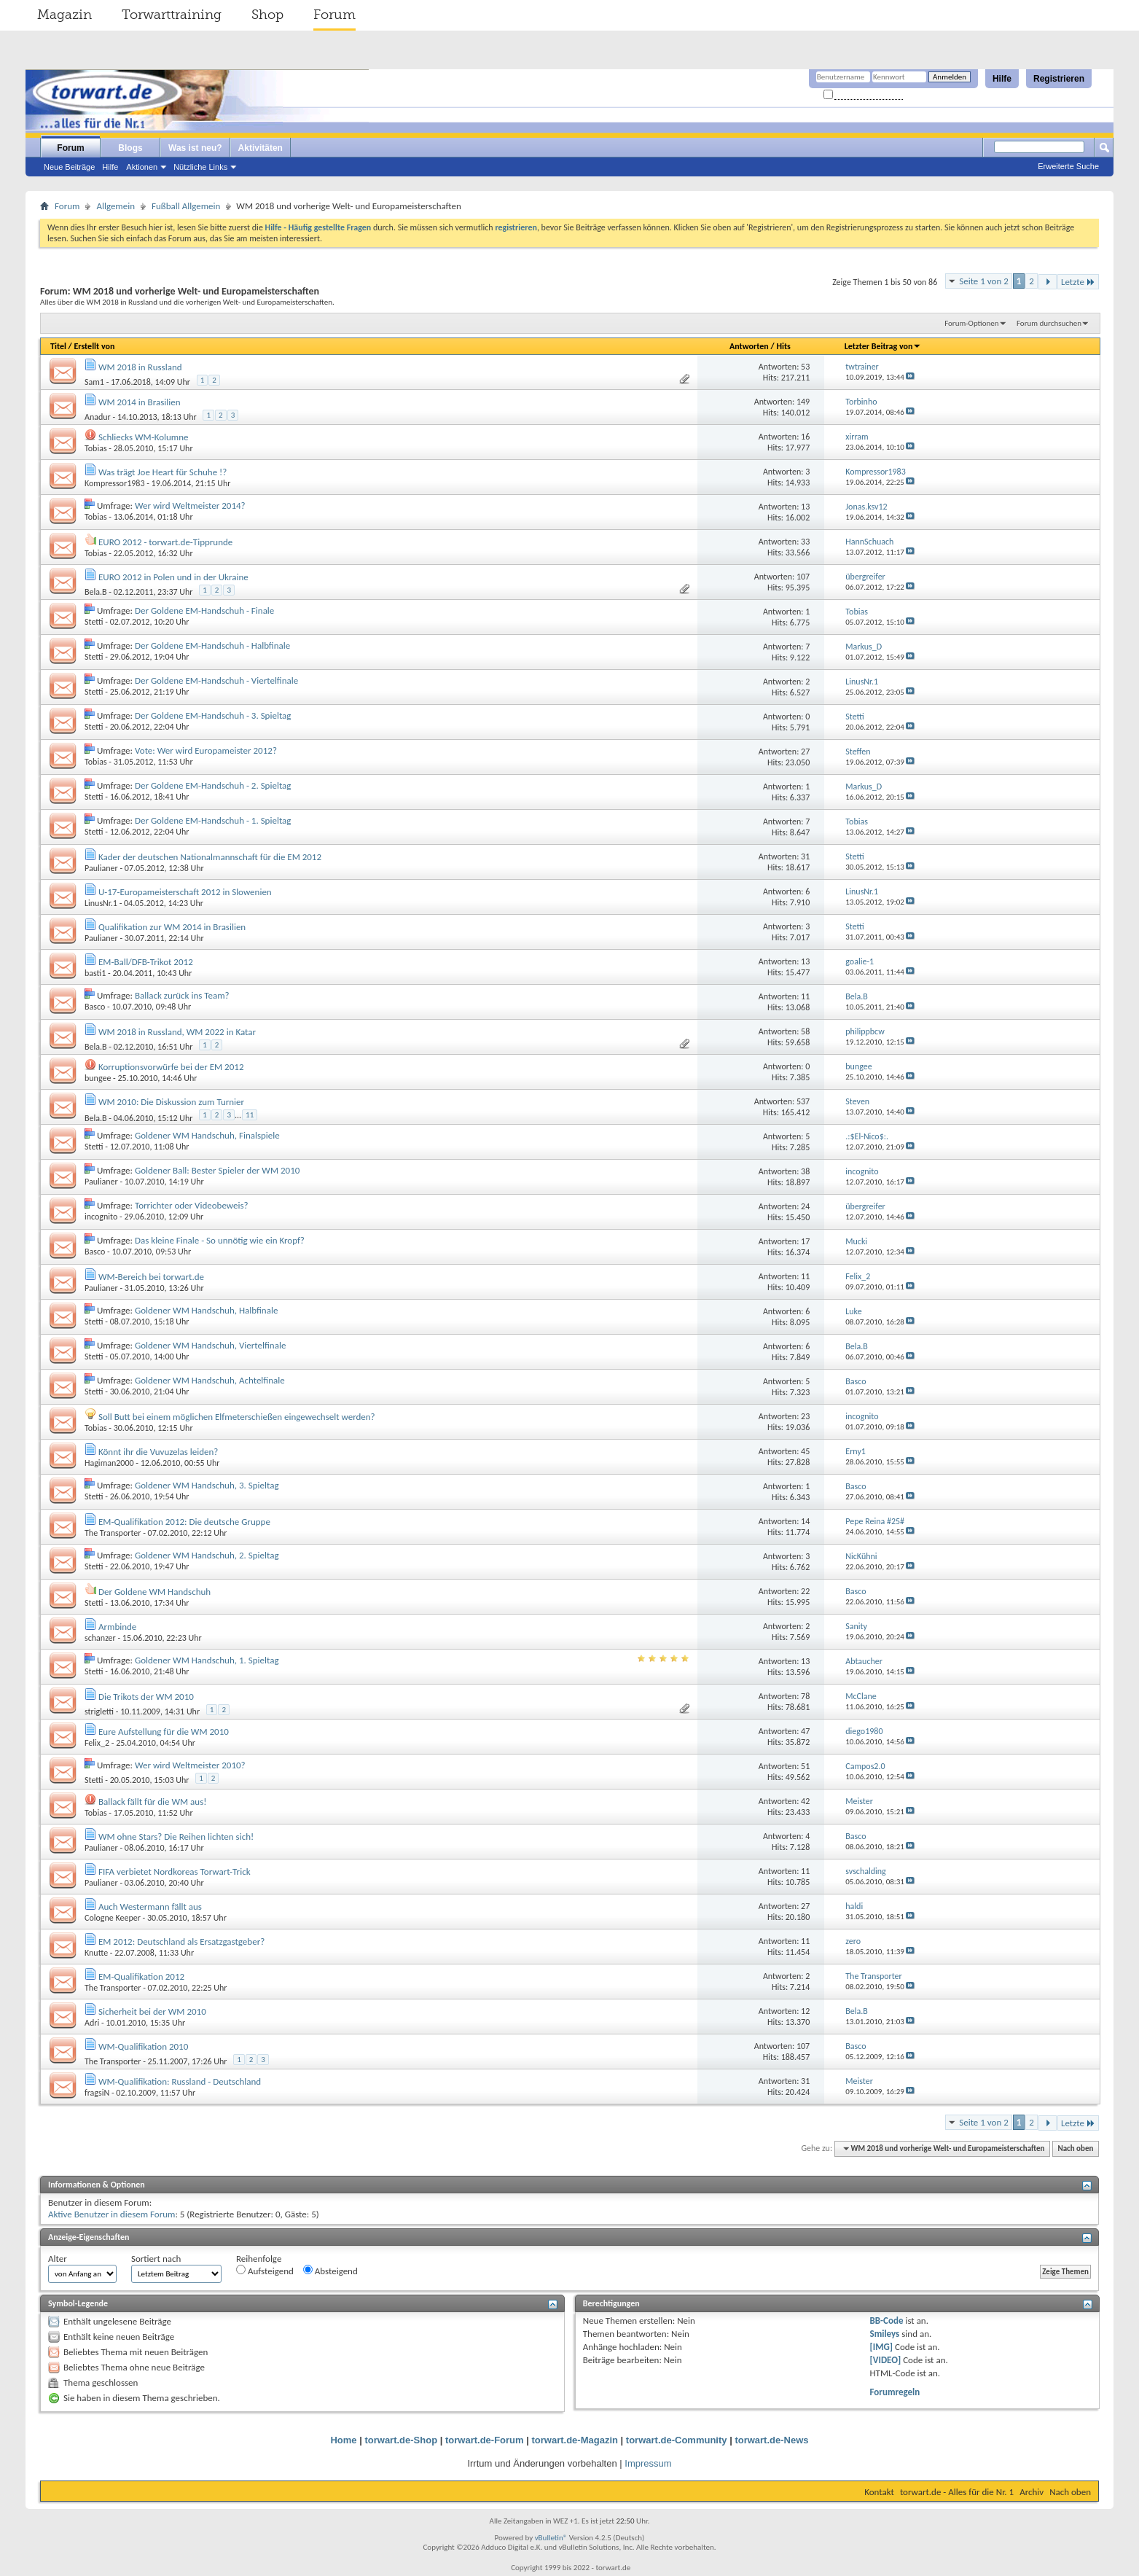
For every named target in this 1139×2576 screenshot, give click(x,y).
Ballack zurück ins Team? (182, 995)
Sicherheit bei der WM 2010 (152, 2011)
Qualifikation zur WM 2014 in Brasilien (172, 926)
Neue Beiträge (69, 167)
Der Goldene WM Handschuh (154, 1591)
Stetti (94, 622)
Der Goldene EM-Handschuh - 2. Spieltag (213, 785)
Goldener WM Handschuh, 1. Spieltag (207, 1660)
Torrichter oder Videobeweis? (191, 1205)
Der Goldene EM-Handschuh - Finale (204, 610)
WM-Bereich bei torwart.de (151, 1276)
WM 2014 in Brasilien (139, 402)
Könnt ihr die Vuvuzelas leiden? (158, 1451)
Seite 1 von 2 (984, 281)
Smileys (885, 2333)
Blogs (130, 148)
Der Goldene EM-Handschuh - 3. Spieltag (213, 715)
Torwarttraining (172, 15)
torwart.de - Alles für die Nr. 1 (957, 2491)
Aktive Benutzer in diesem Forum (111, 2214)
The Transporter (113, 1533)
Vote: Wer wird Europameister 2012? (206, 750)
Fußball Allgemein (186, 205)
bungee (98, 1078)
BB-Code (887, 2320)
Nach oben (1075, 2148)
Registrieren (1058, 79)
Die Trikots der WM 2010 (146, 1696)
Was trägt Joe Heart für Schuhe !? (162, 472)
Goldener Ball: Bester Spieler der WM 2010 (217, 1170)
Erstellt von (94, 346)
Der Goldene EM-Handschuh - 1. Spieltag (213, 820)
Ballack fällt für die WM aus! (152, 1801)
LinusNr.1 (101, 903)
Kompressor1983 (114, 483)
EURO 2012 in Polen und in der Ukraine (173, 576)
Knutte (96, 1953)
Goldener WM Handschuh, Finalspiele (207, 1135)
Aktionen (141, 167)
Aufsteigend (265, 2270)
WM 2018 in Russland (140, 367)
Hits (783, 346)
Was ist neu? (195, 148)
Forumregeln (895, 2391)
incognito (101, 1216)
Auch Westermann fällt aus (150, 1906)
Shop (267, 15)
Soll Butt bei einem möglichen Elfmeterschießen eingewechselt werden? (236, 1416)
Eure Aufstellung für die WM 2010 (163, 1731)
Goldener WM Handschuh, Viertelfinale (210, 1345)
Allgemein (115, 205)
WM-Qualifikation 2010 (143, 2046)
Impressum (648, 2463)
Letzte (1078, 281)
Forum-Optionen (971, 323)
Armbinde (117, 1626)
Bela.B (96, 592)
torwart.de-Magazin (575, 2440)
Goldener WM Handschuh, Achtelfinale (210, 1380)
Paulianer (101, 868)
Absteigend (330, 2270)
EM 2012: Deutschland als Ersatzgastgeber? (181, 1941)
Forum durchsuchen (1049, 323)
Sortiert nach (156, 2258)
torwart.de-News (771, 2440)
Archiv (1031, 2491)
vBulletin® (551, 2537)
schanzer (100, 1638)
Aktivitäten (260, 148)
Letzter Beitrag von (883, 346)
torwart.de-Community (676, 2440)
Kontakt (879, 2491)
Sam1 (94, 382)
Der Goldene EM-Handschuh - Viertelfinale (216, 680)
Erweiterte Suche (1068, 166)
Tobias (96, 448)
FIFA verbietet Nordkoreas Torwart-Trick (174, 1871)
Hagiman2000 (109, 1463)
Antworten (749, 346)
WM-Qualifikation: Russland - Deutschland (179, 2081)
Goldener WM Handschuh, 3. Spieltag (207, 1485)
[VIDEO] (885, 2359)
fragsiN (97, 2093)
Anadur (98, 417)
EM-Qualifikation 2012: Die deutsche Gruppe (184, 1521)
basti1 (95, 973)
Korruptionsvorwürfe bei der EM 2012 (171, 1066)
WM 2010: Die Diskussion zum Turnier (171, 1101)
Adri (92, 2023)
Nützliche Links (200, 167)
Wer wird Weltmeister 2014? (190, 505)
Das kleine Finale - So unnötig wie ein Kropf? (220, 1240)
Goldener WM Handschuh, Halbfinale (206, 1310)
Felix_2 (97, 1743)
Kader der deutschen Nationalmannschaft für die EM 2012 (209, 856)
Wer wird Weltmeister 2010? (190, 1765)
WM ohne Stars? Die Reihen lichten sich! (176, 1836)
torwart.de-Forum (484, 2440)
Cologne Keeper (113, 1918)
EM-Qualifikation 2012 (141, 1976)
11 (250, 1115)
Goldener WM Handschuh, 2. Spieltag (207, 1555)
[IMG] (881, 2346)
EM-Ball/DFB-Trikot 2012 (145, 961)
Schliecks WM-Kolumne (143, 437)
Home (343, 2440)
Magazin (64, 15)
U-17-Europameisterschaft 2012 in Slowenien (185, 891)
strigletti (99, 1711)
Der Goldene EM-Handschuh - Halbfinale (212, 645)
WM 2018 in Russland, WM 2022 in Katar (177, 1031)
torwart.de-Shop (400, 2440)
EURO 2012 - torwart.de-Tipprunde (165, 541)
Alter (57, 2258)
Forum (334, 15)
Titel (58, 346)
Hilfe (1002, 79)
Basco (95, 1007)
